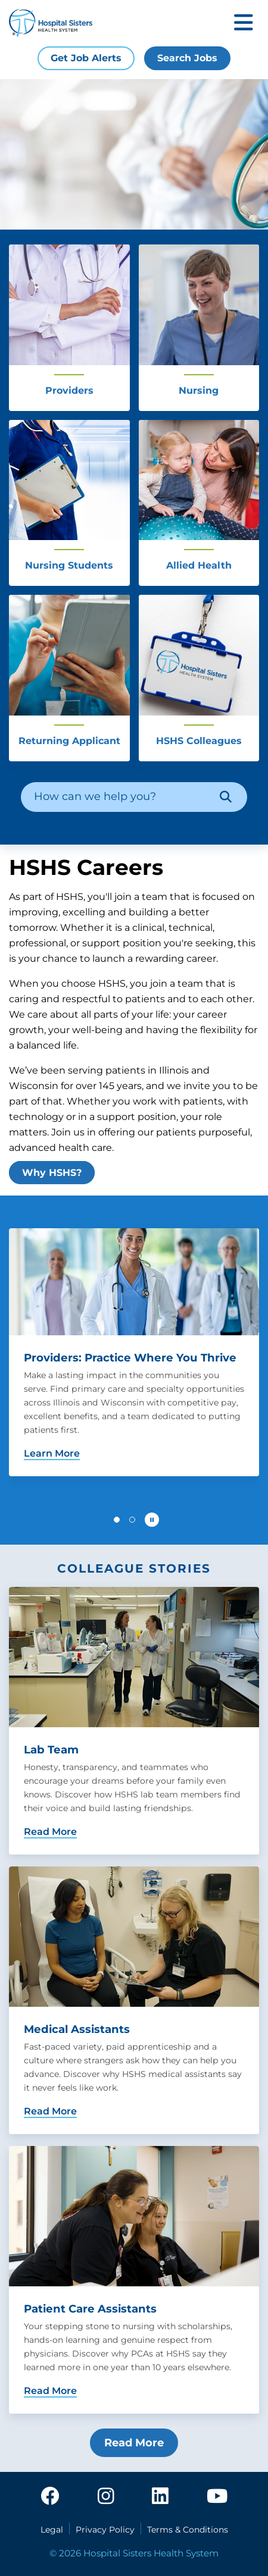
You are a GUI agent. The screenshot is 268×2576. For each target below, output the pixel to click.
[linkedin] (160, 2497)
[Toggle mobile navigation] (243, 23)
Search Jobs (187, 58)
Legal (51, 2529)
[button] (117, 1520)
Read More (134, 2442)
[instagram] (106, 2497)
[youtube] (217, 2497)
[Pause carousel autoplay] (152, 1520)
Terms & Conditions (187, 2529)
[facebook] (50, 2497)
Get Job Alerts (86, 58)
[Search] (225, 797)
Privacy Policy (105, 2529)
